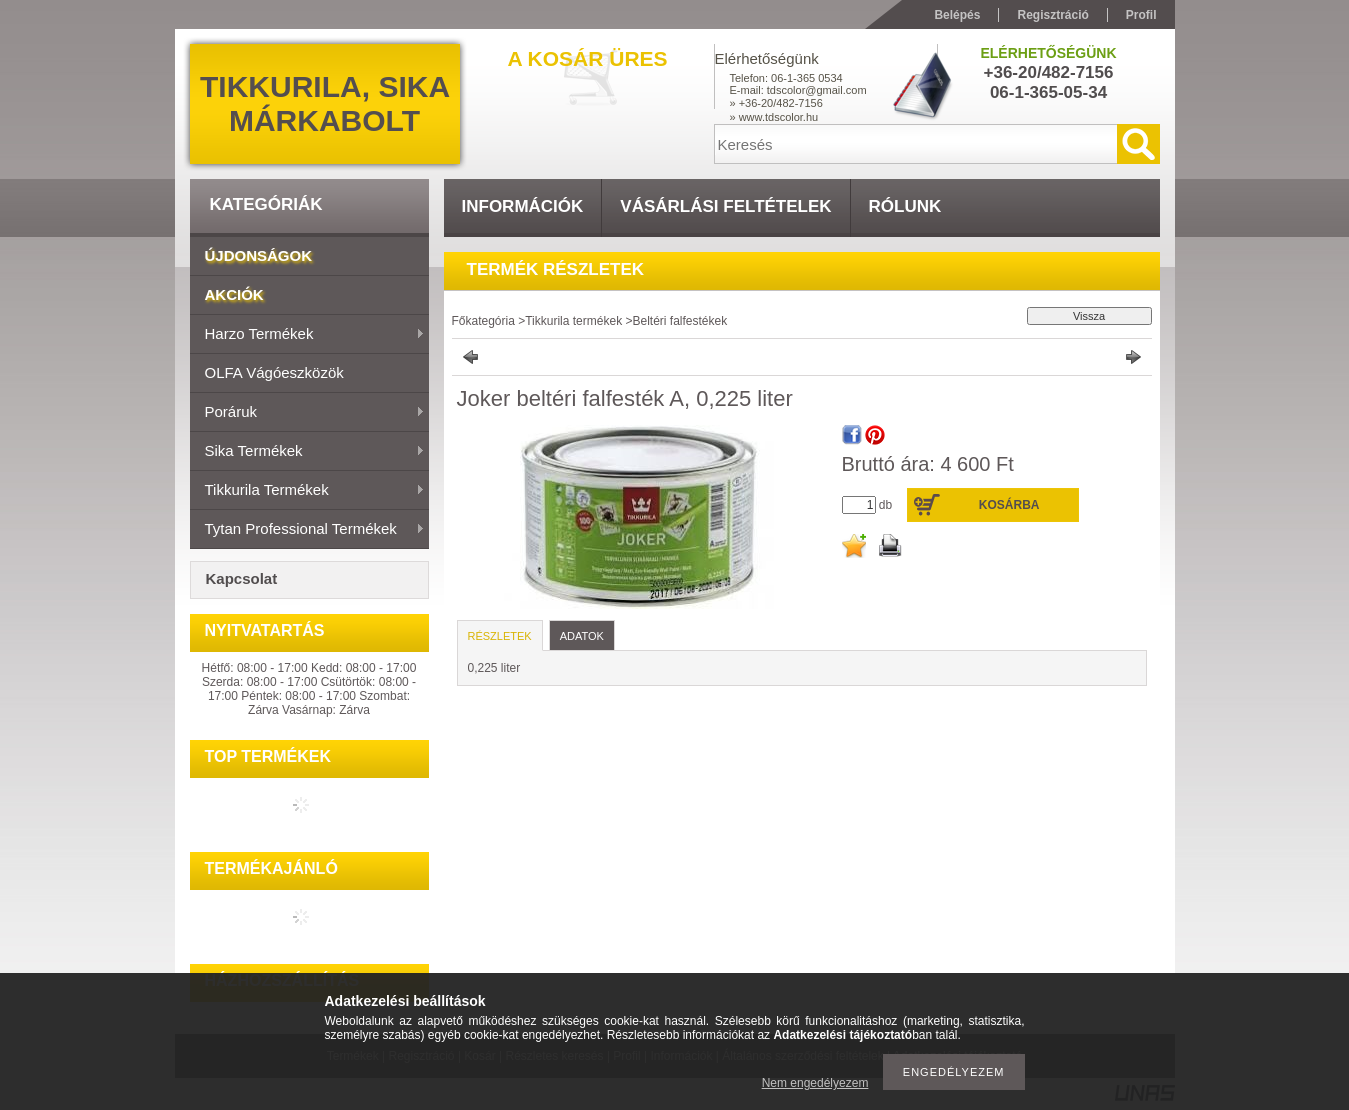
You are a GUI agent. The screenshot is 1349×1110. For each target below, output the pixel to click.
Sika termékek (307, 452)
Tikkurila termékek (307, 491)
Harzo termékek (307, 335)
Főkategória (483, 321)
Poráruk (307, 413)
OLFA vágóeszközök (274, 372)
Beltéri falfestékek (679, 321)
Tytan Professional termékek (307, 530)
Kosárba (1009, 505)
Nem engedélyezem (815, 1083)
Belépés (957, 15)
